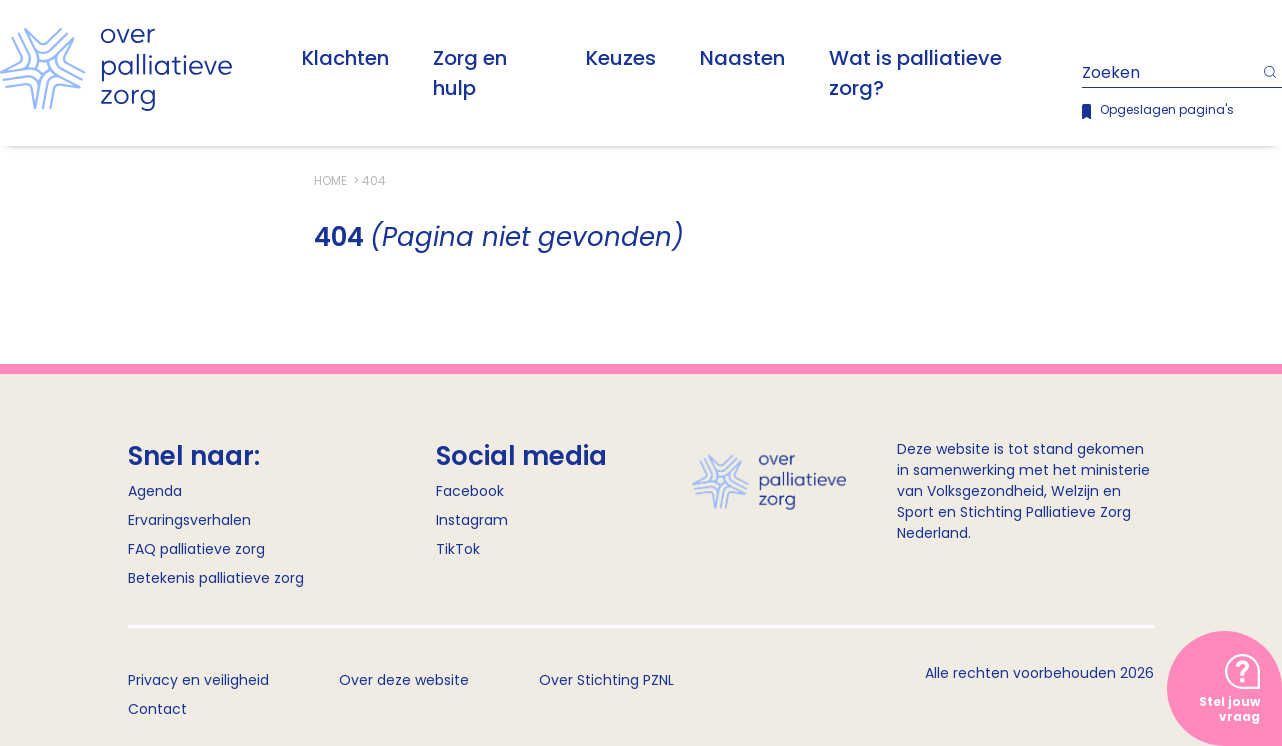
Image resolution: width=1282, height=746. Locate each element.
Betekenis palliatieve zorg (216, 578)
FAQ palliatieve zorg (196, 549)
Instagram (472, 520)
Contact (157, 709)
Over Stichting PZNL (606, 680)
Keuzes (621, 58)
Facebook (470, 491)
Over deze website (404, 680)
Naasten (742, 58)
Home (332, 180)
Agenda (155, 491)
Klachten (345, 58)
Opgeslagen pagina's (1167, 109)
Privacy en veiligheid (198, 680)
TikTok (458, 549)
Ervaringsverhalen (189, 520)
